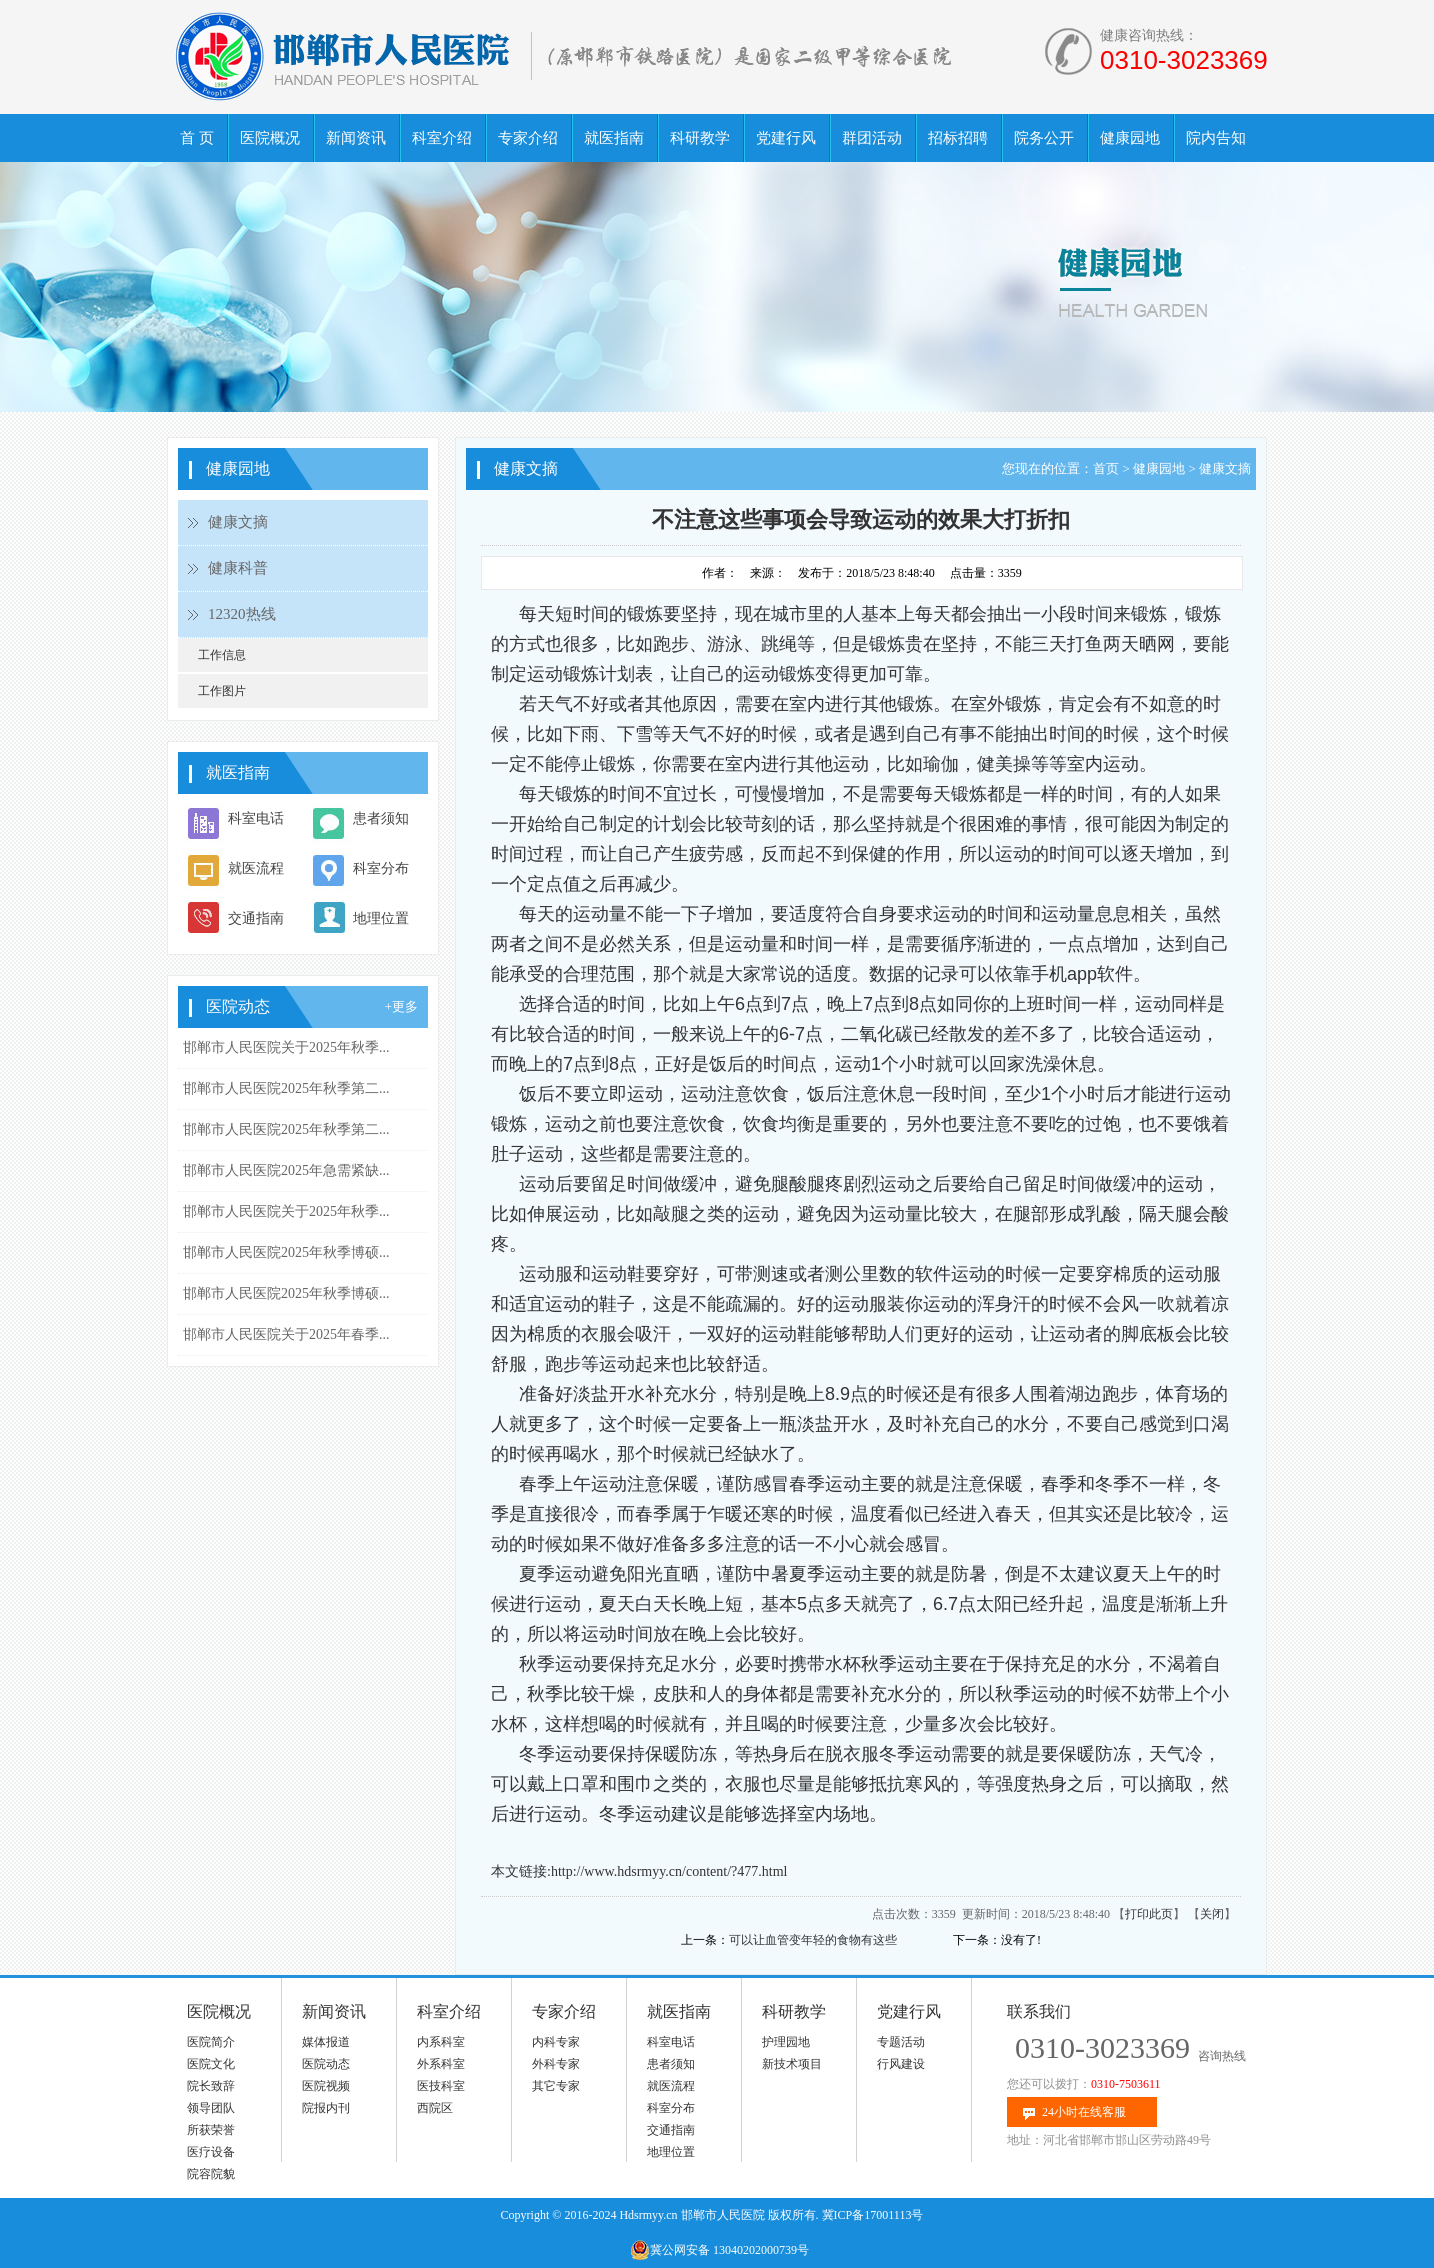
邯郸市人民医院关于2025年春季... (286, 1334)
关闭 (1212, 1914)
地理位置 (381, 918)
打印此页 (1149, 1914)
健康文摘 (238, 522)
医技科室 (441, 2086)
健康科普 (238, 568)
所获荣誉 (211, 2130)
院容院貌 (211, 2174)
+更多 (401, 1006)
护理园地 (786, 2042)
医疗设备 (211, 2152)
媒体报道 (326, 2042)
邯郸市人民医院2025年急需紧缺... (286, 1170)
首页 (1106, 468)
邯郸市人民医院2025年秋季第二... (286, 1088)
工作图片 (222, 691)
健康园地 (1159, 468)
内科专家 (556, 2042)
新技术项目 (792, 2064)
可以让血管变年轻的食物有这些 (813, 1940)
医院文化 (211, 2064)
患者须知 (381, 818)
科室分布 (381, 868)
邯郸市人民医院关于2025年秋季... (286, 1047)
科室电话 (256, 818)
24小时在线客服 (1084, 2112)
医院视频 (326, 2086)
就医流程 (256, 868)
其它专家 (556, 2086)
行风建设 (901, 2064)
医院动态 (326, 2064)
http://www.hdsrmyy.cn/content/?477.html (669, 1871)
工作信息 (222, 655)
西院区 (435, 2108)
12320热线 (242, 614)
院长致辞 (211, 2086)
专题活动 (901, 2042)
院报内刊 (326, 2108)
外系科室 (441, 2064)
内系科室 (441, 2042)
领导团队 (211, 2108)
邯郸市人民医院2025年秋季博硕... (286, 1252)
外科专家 (556, 2064)
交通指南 (256, 918)
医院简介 (211, 2042)
